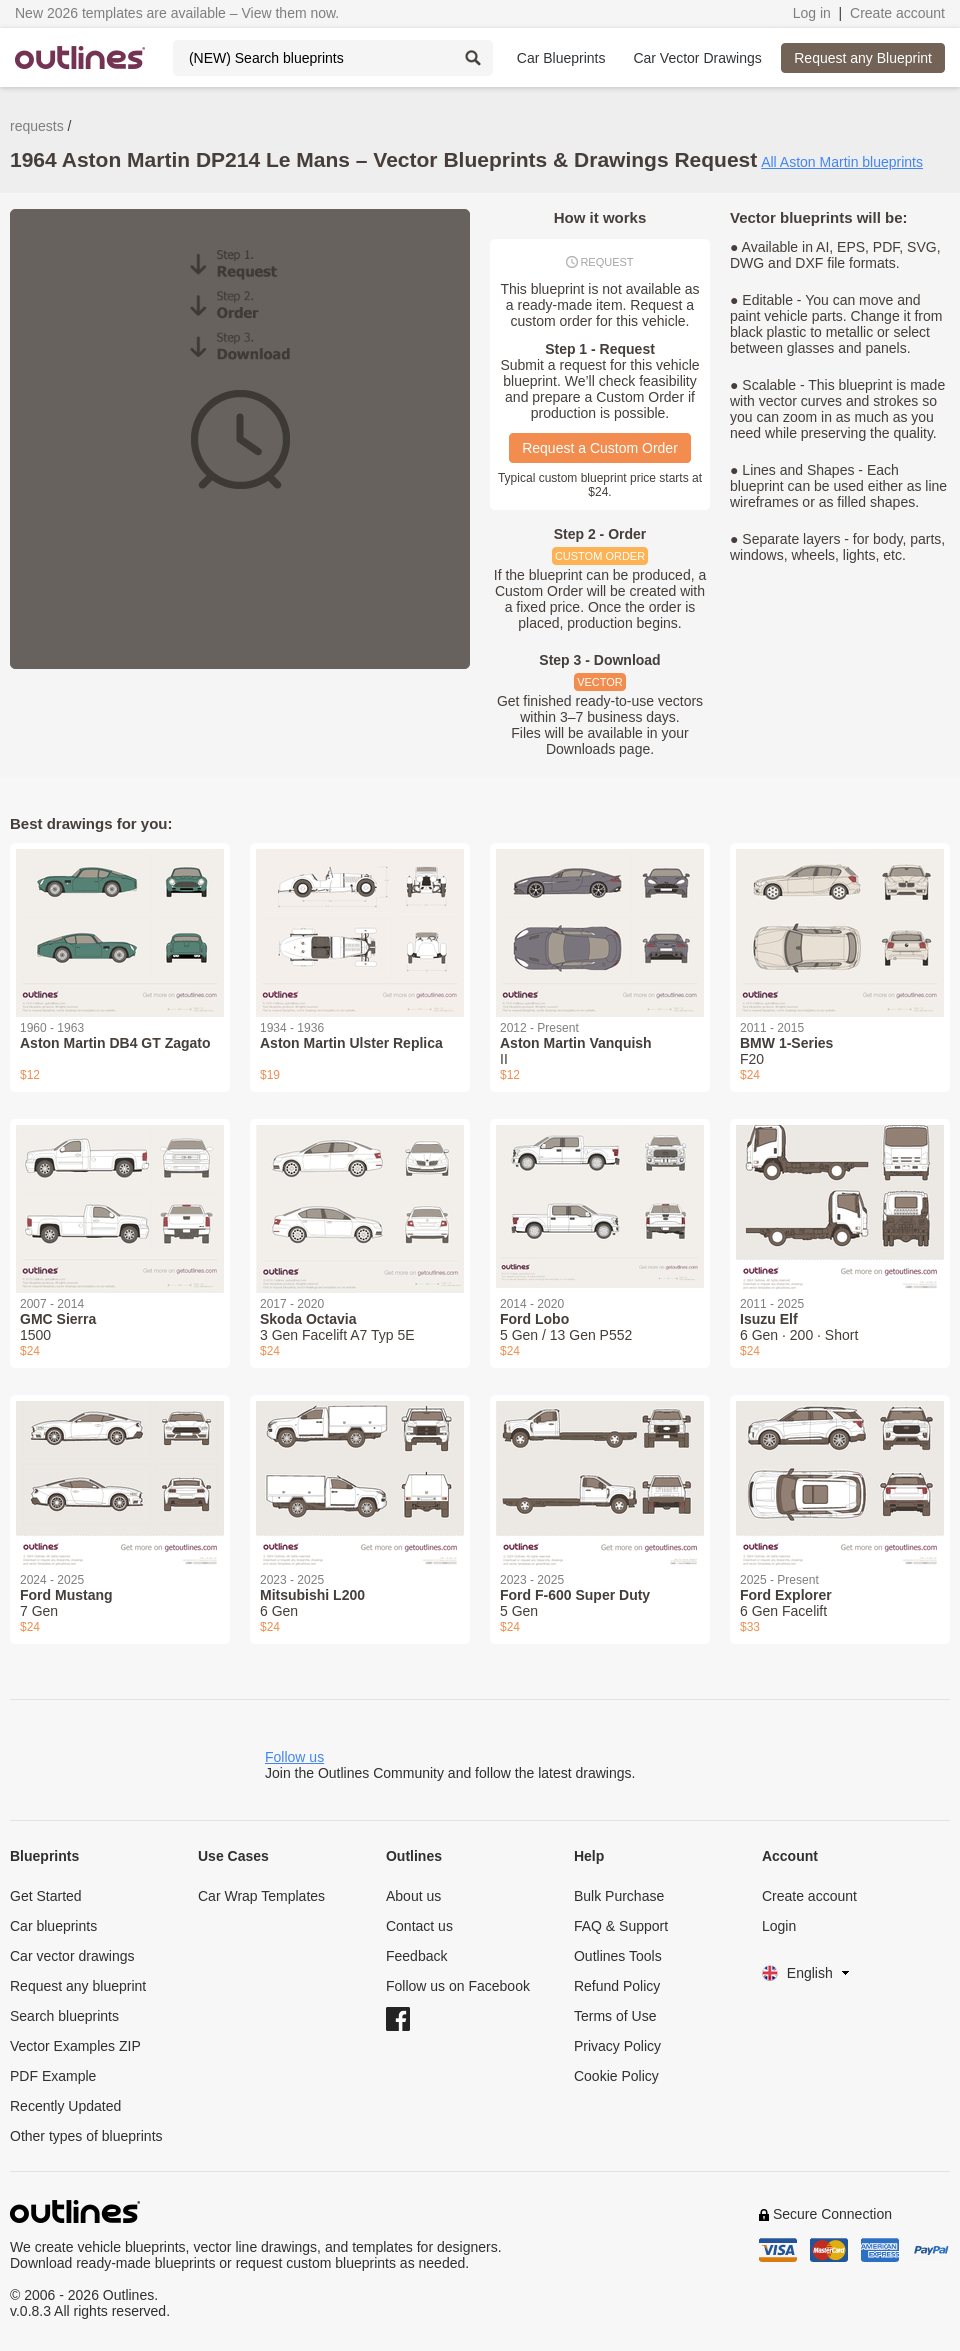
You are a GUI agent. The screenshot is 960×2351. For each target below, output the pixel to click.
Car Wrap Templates (261, 1896)
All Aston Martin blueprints (842, 162)
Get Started (46, 1896)
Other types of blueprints (86, 2136)
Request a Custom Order (600, 448)
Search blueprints (64, 2016)
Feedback (416, 1956)
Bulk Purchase (619, 1896)
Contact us (419, 1926)
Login (779, 1926)
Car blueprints (53, 1926)
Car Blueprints (561, 58)
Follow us (294, 1757)
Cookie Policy (616, 2076)
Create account (897, 13)
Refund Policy (617, 1986)
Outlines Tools (618, 1956)
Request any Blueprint (863, 58)
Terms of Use (615, 2016)
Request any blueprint (78, 1986)
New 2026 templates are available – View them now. (177, 13)
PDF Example (53, 2076)
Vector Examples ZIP (75, 2046)
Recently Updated (65, 2106)
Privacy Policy (617, 2046)
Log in (812, 13)
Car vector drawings (72, 1956)
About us (413, 1896)
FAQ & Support (621, 1926)
